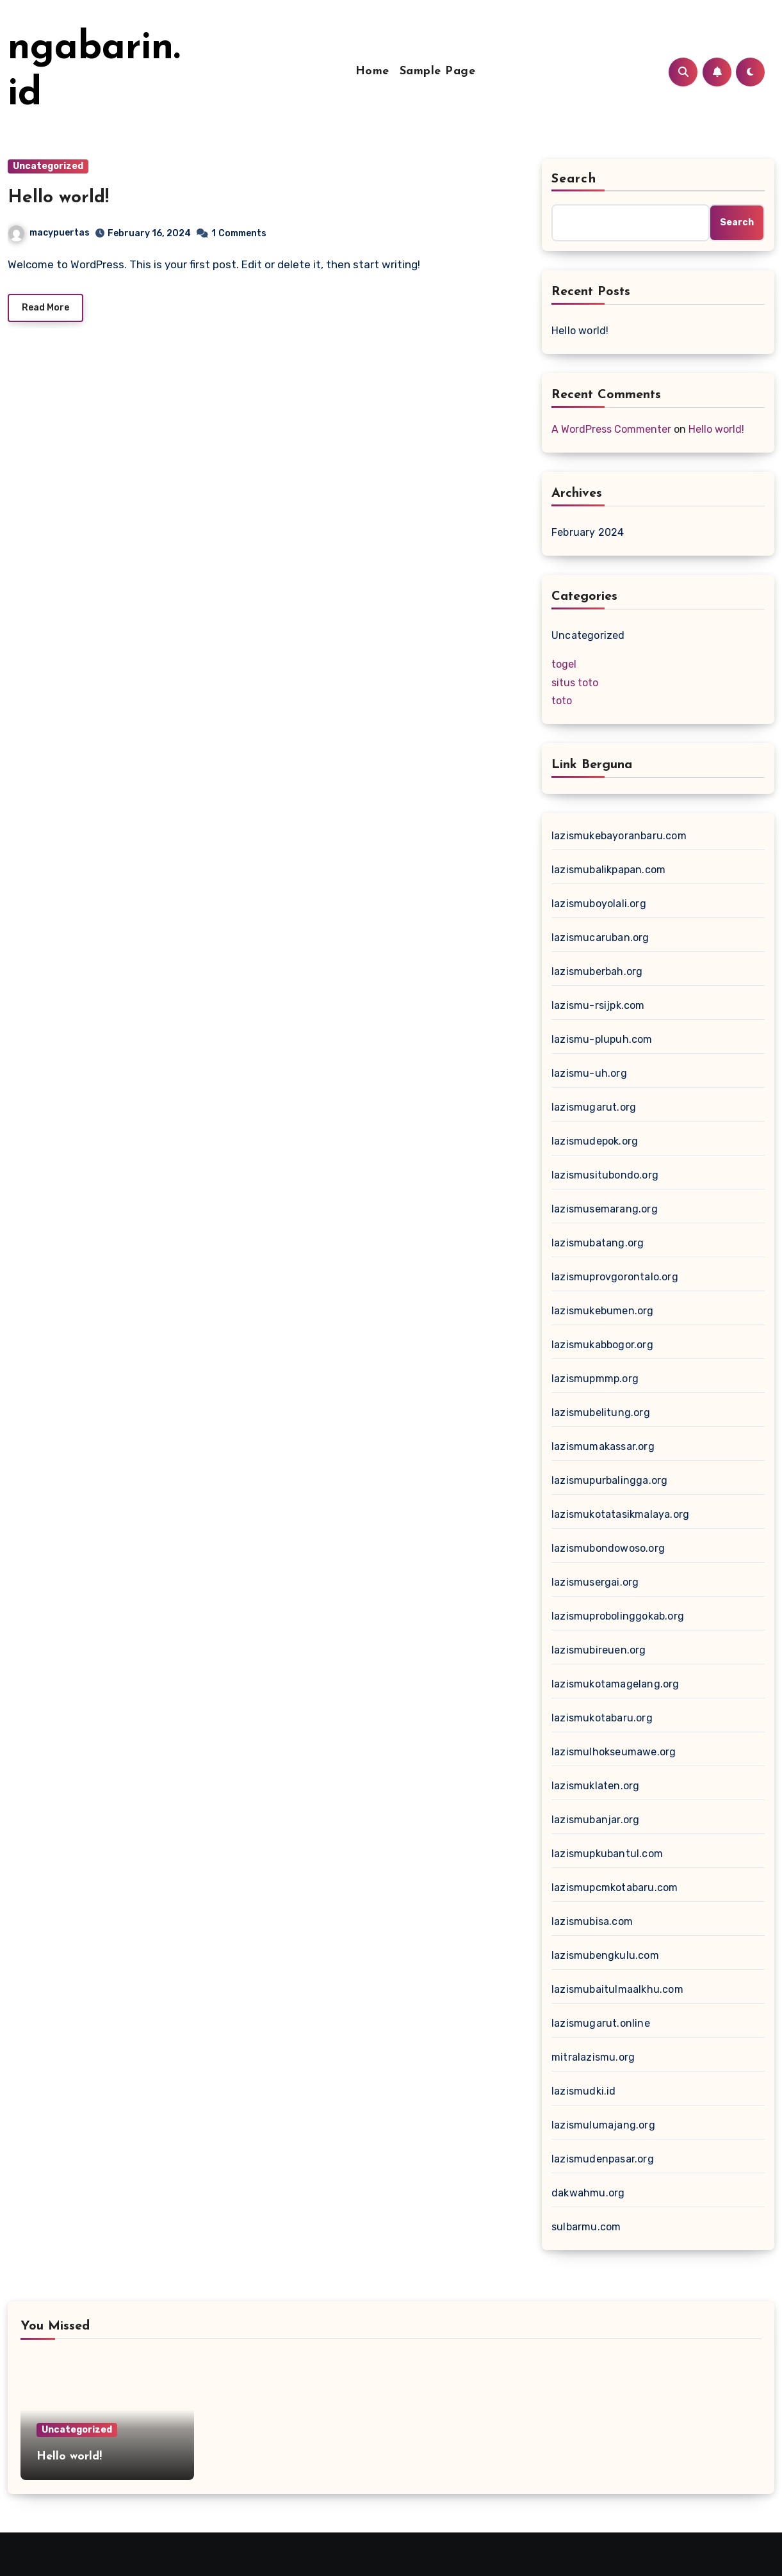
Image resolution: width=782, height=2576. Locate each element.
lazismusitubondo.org (604, 1175)
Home (372, 71)
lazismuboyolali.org (598, 904)
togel (563, 664)
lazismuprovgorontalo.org (614, 1277)
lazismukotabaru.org (602, 1718)
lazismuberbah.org (596, 971)
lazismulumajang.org (603, 2125)
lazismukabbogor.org (602, 1345)
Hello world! (58, 198)
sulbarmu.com (586, 2227)
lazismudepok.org (594, 1141)
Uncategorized (48, 166)
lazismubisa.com (592, 1921)
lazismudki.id (583, 2091)
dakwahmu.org (587, 2193)
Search (573, 179)
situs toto (574, 683)
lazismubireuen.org (598, 1650)
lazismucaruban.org (600, 937)
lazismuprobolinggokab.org (617, 1616)
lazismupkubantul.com (607, 1853)
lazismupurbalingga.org (609, 1480)
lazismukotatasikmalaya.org (620, 1514)
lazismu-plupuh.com (602, 1039)
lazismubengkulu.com (605, 1955)
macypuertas (49, 232)
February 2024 (587, 532)
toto (561, 701)
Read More (45, 308)
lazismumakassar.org (603, 1446)
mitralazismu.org (593, 2057)
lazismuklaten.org (595, 1786)
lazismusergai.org (595, 1582)
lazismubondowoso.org (608, 1548)
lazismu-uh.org (589, 1073)
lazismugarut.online (600, 2023)
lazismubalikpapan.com (608, 870)
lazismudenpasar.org (602, 2159)
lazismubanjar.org (595, 1820)
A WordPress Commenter (611, 429)
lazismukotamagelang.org (615, 1684)
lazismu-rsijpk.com (598, 1005)
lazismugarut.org (593, 1107)
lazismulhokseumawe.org (613, 1752)
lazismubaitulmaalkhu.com (617, 1989)
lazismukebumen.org (602, 1311)
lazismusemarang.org (604, 1209)
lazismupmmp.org (595, 1379)
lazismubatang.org (597, 1243)
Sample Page (438, 71)
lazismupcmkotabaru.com (614, 1887)
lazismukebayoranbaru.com (619, 836)
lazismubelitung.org (600, 1412)
